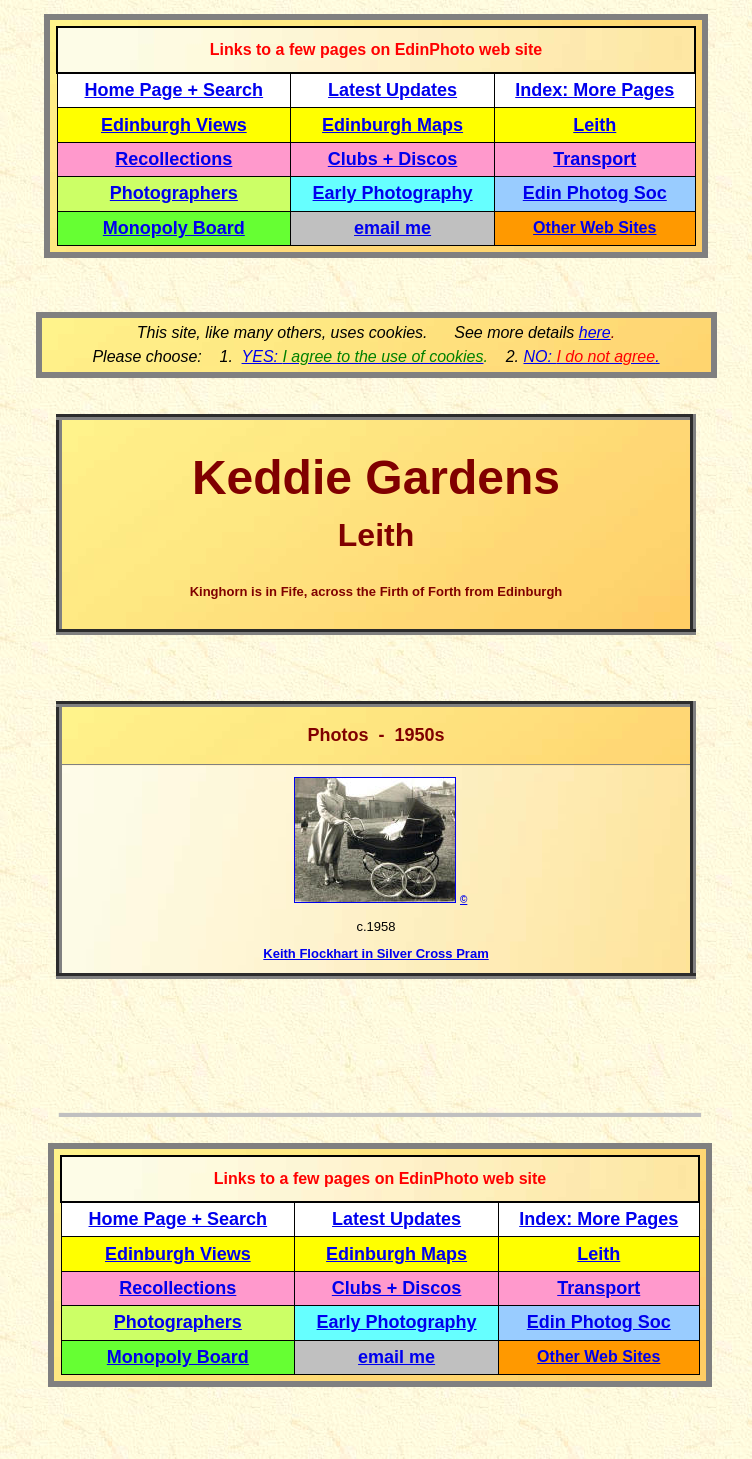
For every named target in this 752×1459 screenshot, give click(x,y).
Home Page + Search (174, 90)
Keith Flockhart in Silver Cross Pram (375, 953)
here (595, 332)
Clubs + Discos (393, 159)
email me (392, 228)
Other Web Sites (594, 227)
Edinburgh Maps (392, 125)
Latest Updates (392, 90)
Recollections (173, 159)
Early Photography (393, 193)
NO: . (591, 356)
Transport (594, 159)
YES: (363, 356)
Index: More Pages (594, 90)
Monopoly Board (174, 228)
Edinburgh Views (174, 125)
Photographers (174, 193)
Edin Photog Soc (595, 193)
